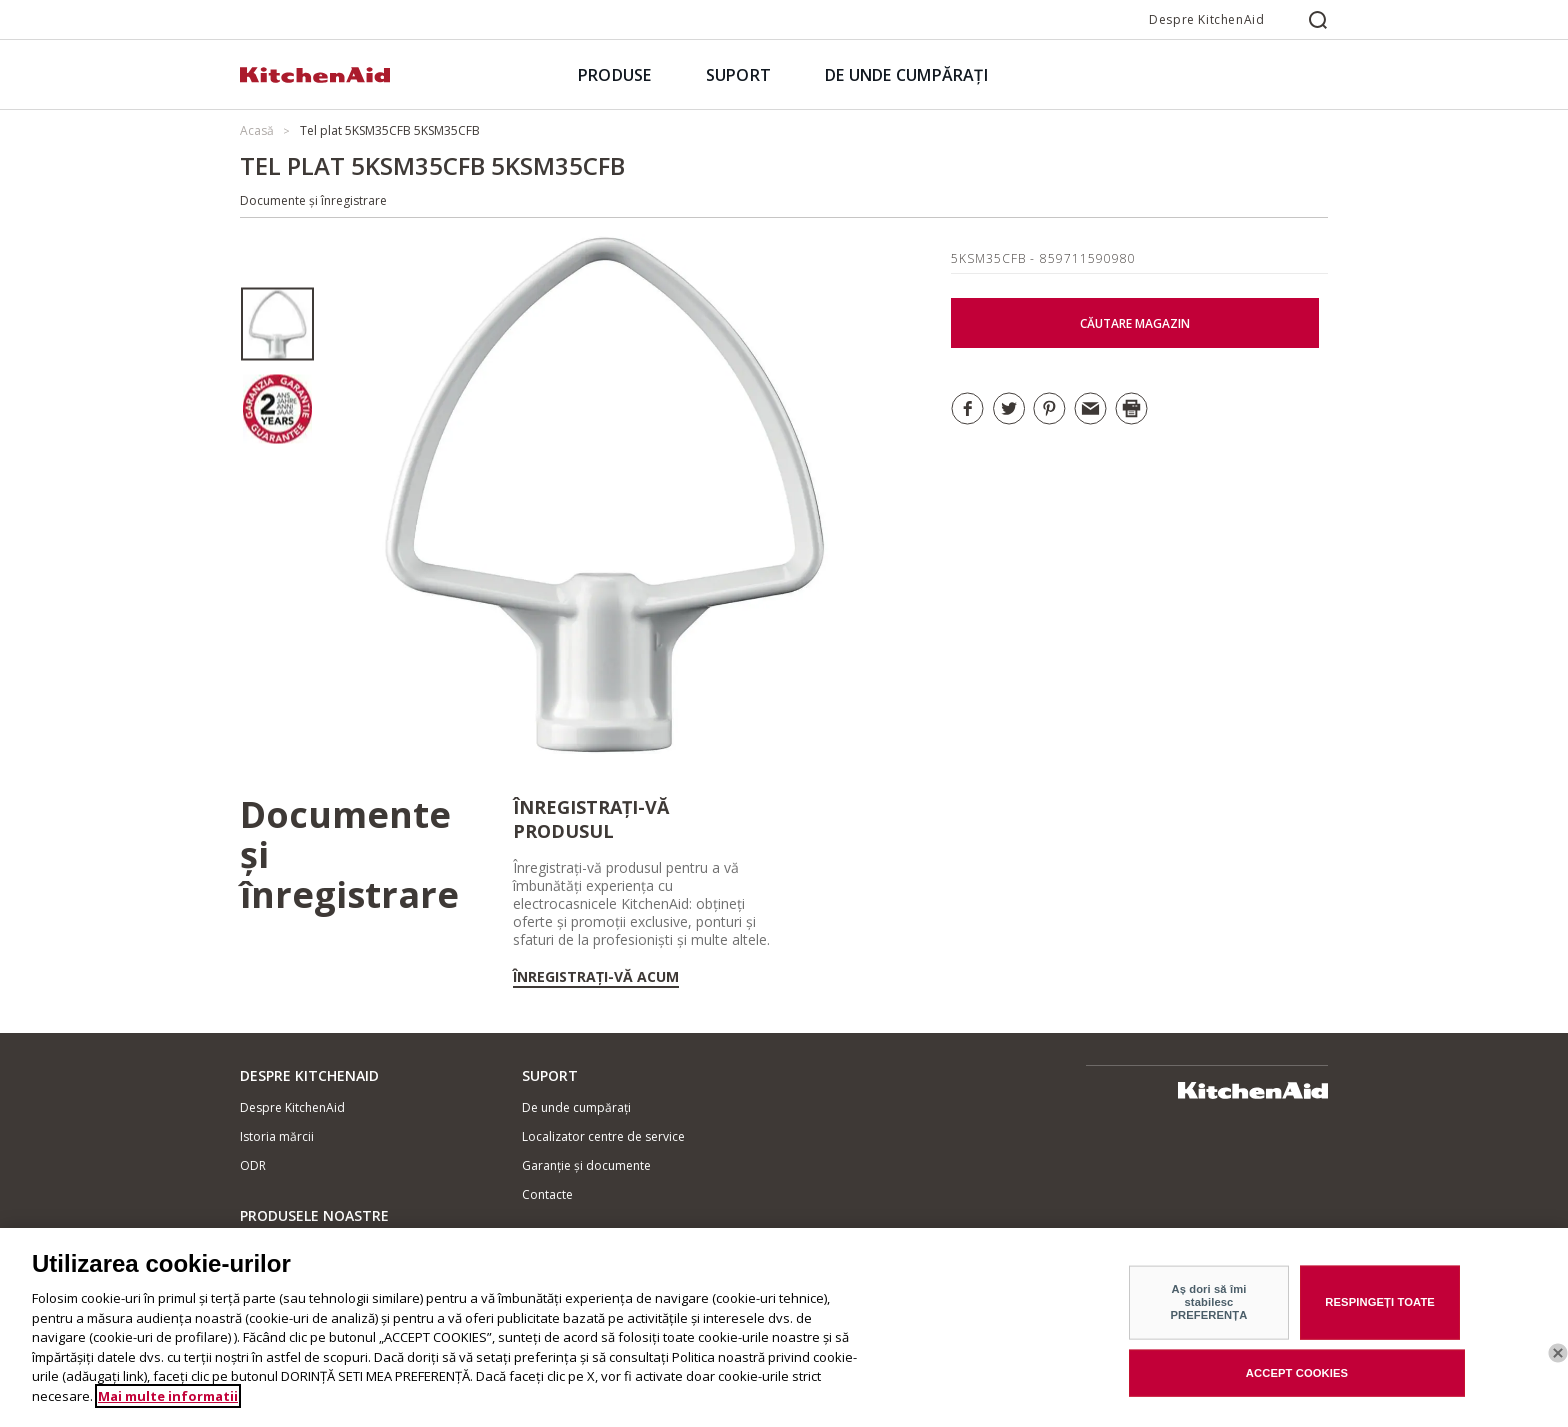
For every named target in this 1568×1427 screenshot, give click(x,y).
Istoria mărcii (277, 1136)
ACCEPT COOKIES (1297, 1390)
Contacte (547, 1194)
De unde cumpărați (576, 1107)
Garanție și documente (586, 1165)
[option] (277, 324)
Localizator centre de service (603, 1136)
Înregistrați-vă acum (596, 977)
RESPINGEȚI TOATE (1380, 1319)
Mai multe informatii (168, 1413)
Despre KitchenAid (1206, 19)
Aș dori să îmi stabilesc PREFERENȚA (1208, 1319)
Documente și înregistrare (313, 200)
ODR (253, 1165)
